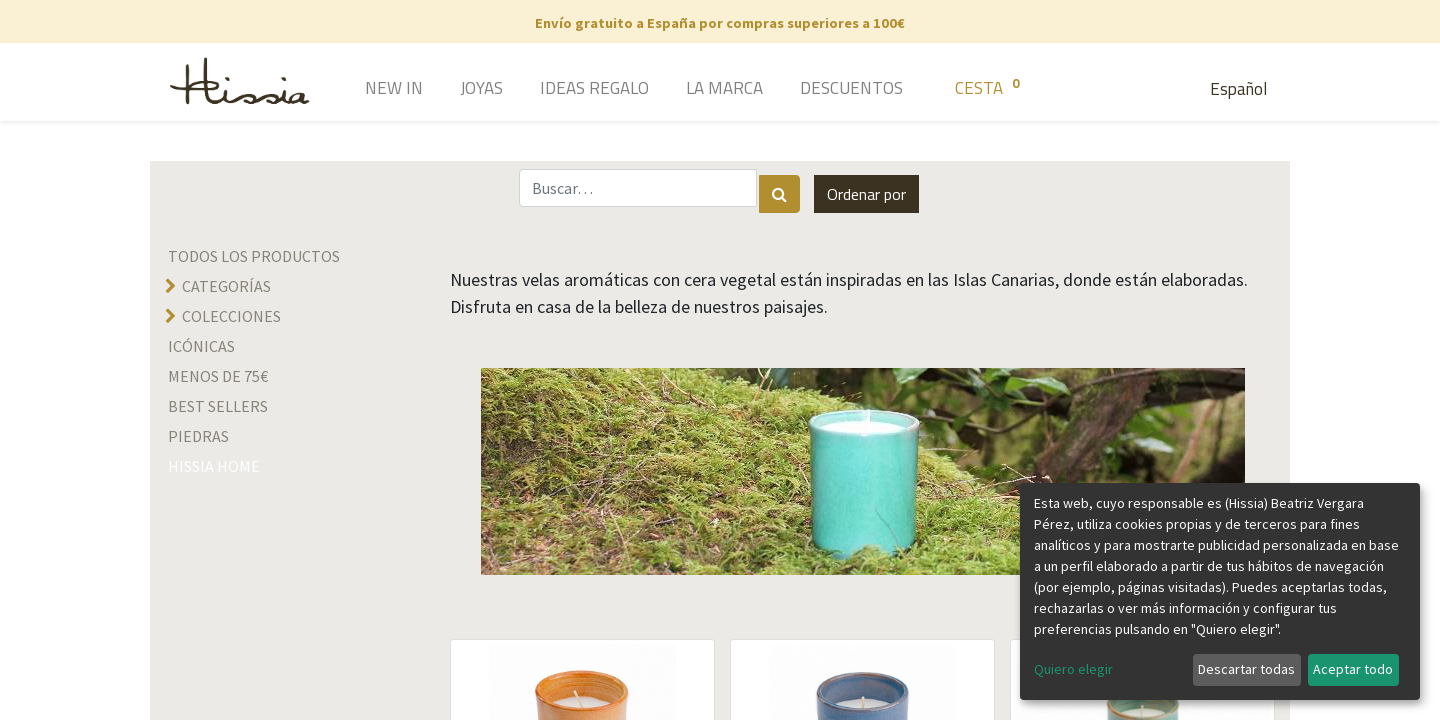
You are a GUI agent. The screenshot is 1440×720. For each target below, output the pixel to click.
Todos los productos (254, 256)
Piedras (198, 436)
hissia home (214, 466)
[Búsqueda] (779, 194)
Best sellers (218, 406)
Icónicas (201, 346)
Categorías (226, 286)
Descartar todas (1246, 669)
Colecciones (231, 316)
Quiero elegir (1073, 669)
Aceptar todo (1353, 669)
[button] (866, 194)
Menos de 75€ (218, 376)
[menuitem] (365, 90)
